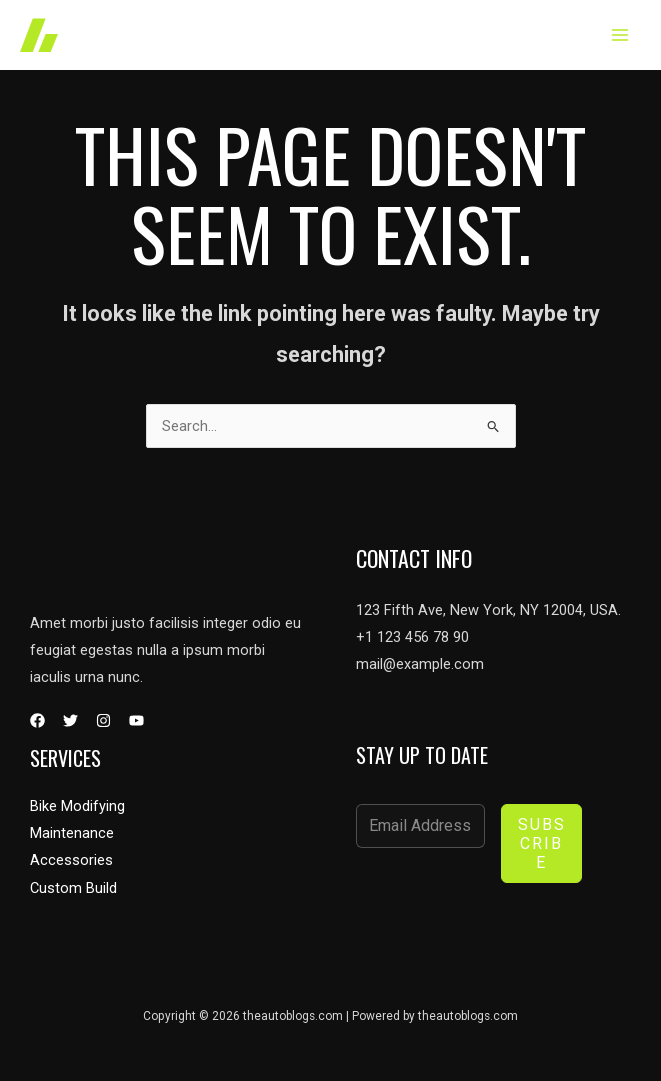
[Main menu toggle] (620, 35)
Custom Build (73, 888)
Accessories (71, 860)
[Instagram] (103, 720)
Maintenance (72, 833)
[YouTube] (136, 720)
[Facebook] (37, 720)
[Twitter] (70, 720)
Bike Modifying (77, 806)
